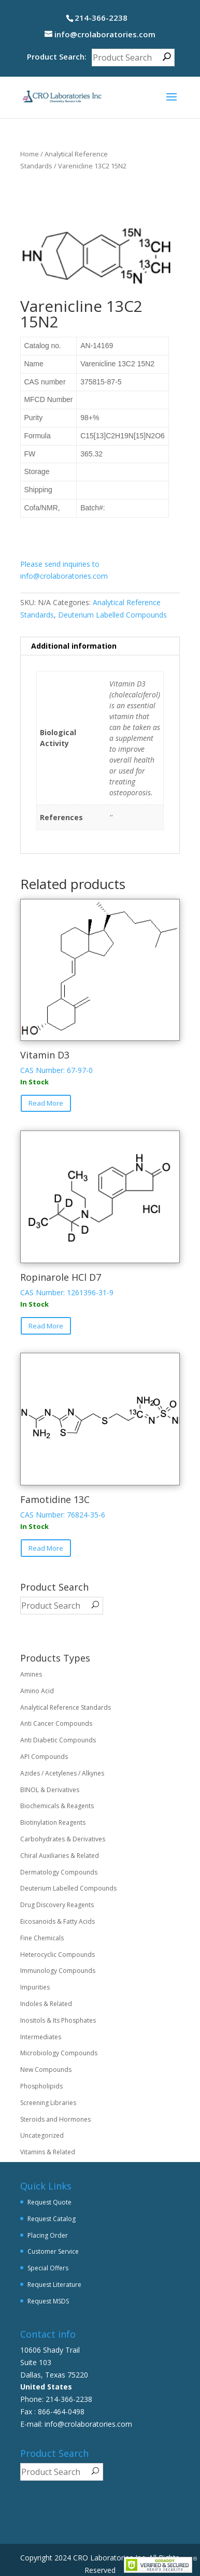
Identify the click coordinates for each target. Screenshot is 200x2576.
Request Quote (49, 2202)
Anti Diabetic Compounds (58, 1740)
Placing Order (47, 2235)
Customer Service (53, 2251)
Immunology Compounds (57, 1970)
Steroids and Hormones (55, 2119)
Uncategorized (42, 2135)
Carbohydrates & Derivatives (62, 1839)
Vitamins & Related (47, 2152)
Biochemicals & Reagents (57, 1805)
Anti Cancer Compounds (56, 1723)
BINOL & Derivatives (49, 1789)
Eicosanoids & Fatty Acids (57, 1921)
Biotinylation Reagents (52, 1822)
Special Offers (47, 2268)
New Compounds (46, 2069)
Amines (31, 1674)
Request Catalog (51, 2218)
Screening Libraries (48, 2102)
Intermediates (40, 2037)
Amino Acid (37, 1690)
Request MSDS (48, 2301)
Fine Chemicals (42, 1938)
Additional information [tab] (74, 646)
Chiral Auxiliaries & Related (59, 1855)
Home (29, 154)
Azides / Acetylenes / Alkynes (62, 1773)
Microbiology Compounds (58, 2053)
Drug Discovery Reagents (57, 1904)
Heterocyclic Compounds (57, 1954)
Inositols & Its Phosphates (58, 2020)
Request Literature (54, 2284)
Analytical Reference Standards (65, 1707)
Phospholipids (41, 2086)
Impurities (35, 1987)
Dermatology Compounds (58, 1872)
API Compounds (44, 1756)
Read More (45, 1103)
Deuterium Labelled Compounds (112, 615)
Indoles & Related (46, 2003)
